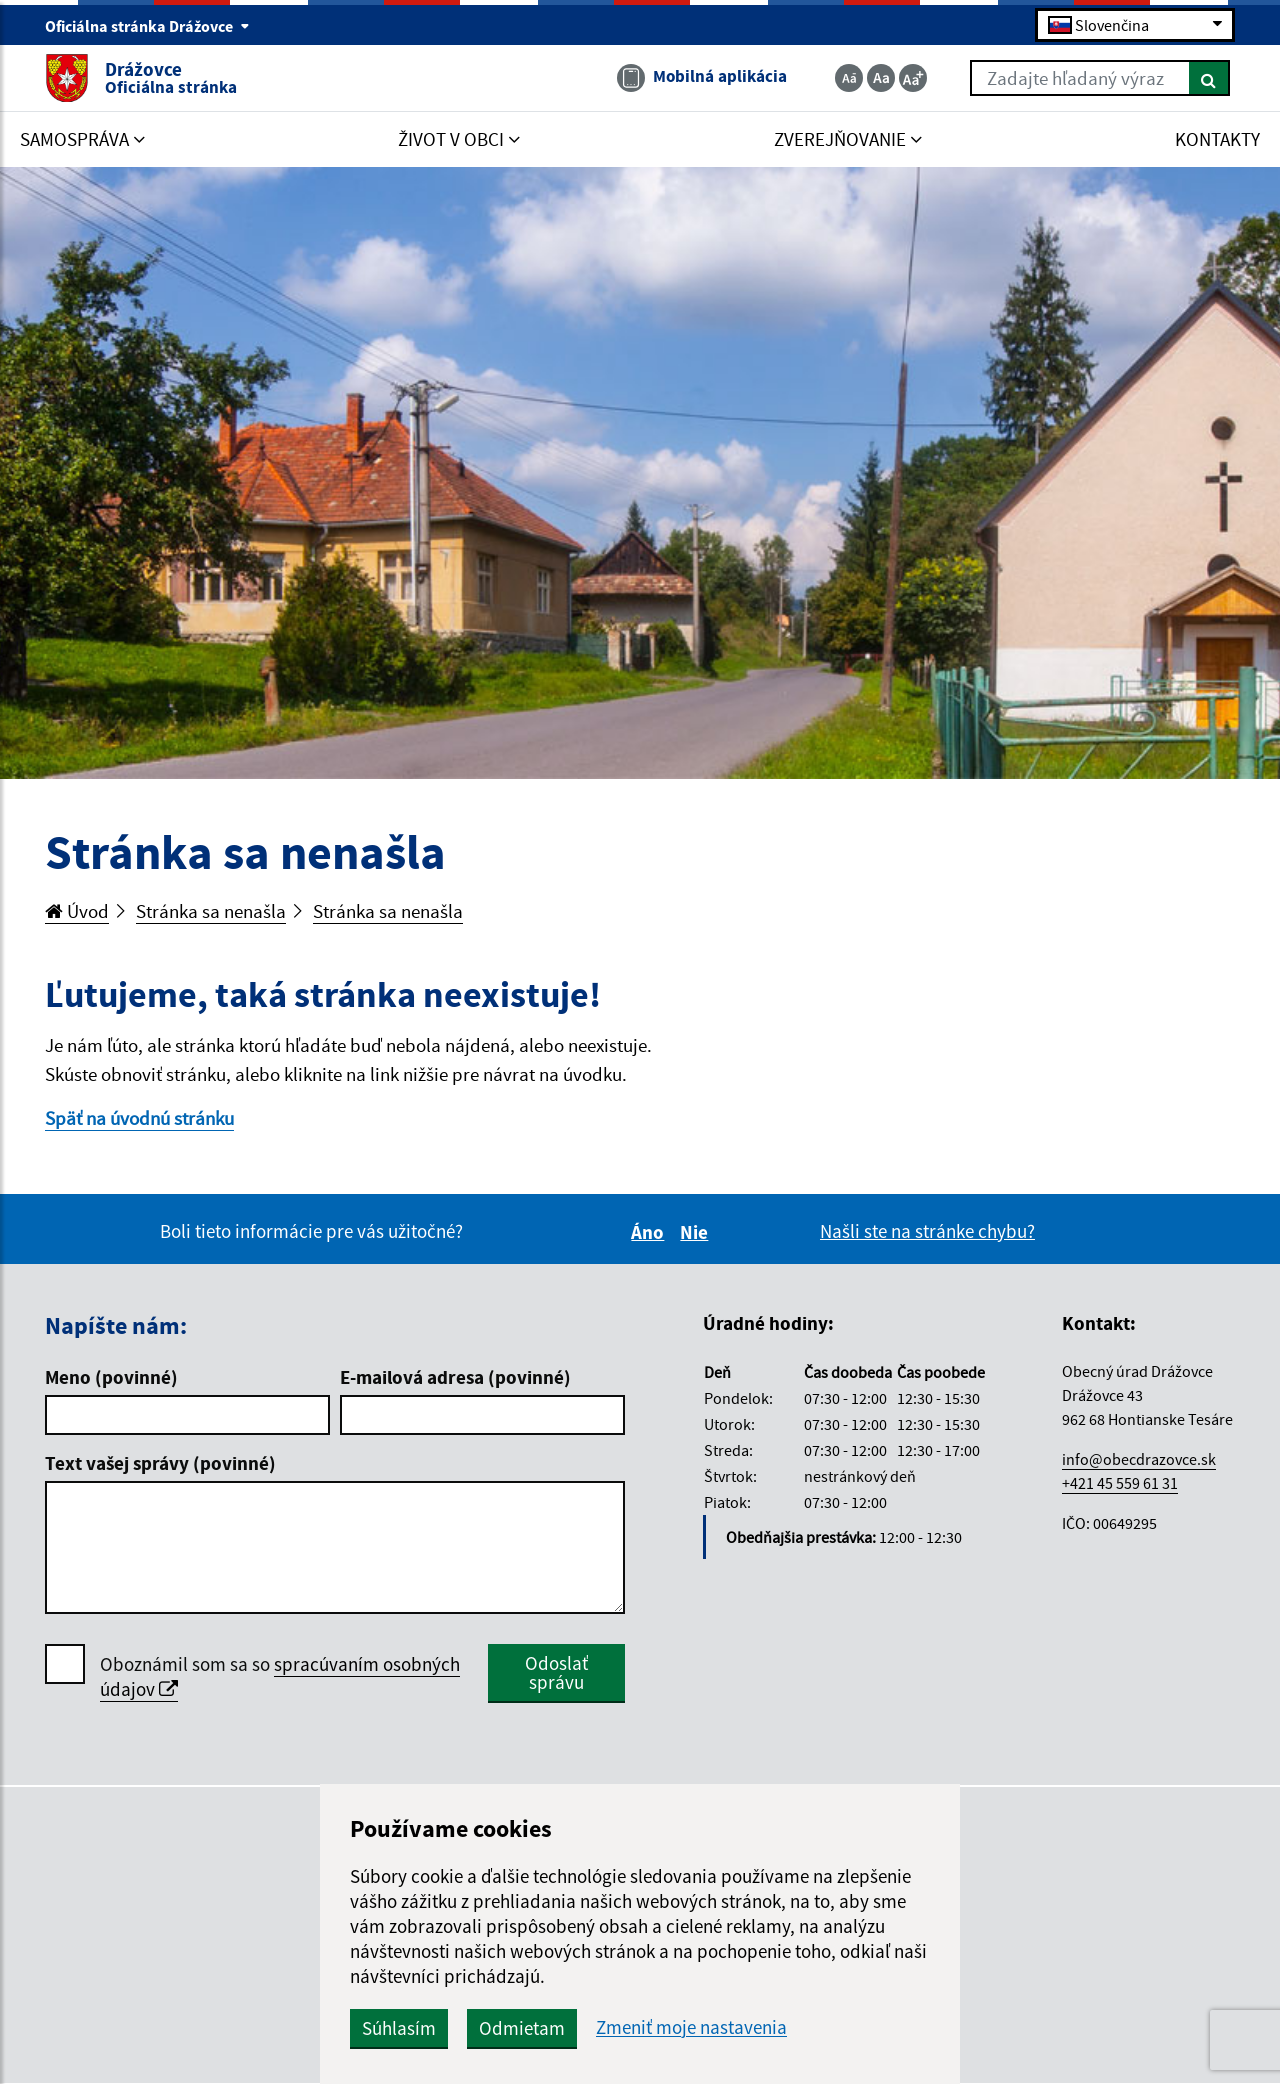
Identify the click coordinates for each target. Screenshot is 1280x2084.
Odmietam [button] (522, 2028)
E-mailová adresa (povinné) (455, 1377)
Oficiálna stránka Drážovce (147, 26)
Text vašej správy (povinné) (160, 1463)
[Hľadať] (1209, 78)
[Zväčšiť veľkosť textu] (913, 78)
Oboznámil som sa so (280, 1677)
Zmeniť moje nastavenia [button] (691, 2027)
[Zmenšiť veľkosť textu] (849, 78)
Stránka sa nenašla (211, 911)
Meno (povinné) (111, 1377)
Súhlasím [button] (399, 2028)
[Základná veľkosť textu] (881, 78)
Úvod (77, 911)
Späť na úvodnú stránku (139, 1118)
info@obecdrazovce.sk (1139, 1459)
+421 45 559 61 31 (1120, 1483)
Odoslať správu (556, 1672)
